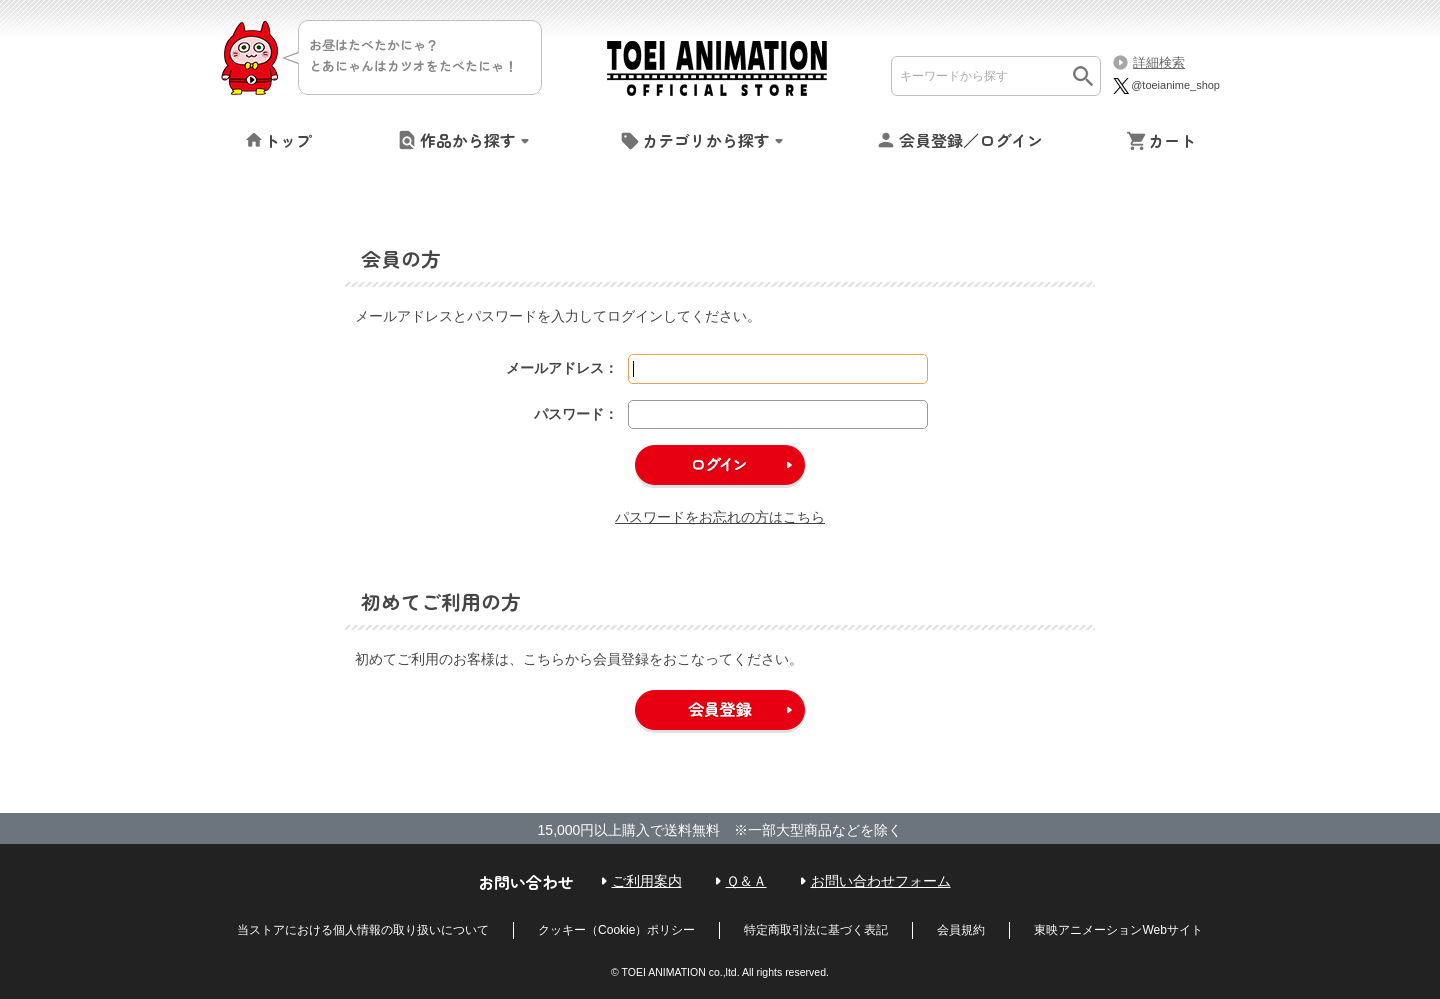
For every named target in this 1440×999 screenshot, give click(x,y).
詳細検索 (1159, 62)
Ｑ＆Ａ (746, 881)
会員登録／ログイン (971, 140)
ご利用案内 (647, 881)
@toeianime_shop (1165, 85)
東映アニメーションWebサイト (1118, 930)
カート (1172, 140)
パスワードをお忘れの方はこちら (720, 517)
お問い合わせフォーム (881, 881)
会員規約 (961, 930)
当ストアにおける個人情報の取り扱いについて (363, 930)
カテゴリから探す (706, 140)
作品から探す (468, 140)
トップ (288, 140)
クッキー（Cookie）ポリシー (616, 930)
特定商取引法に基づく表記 (816, 930)
